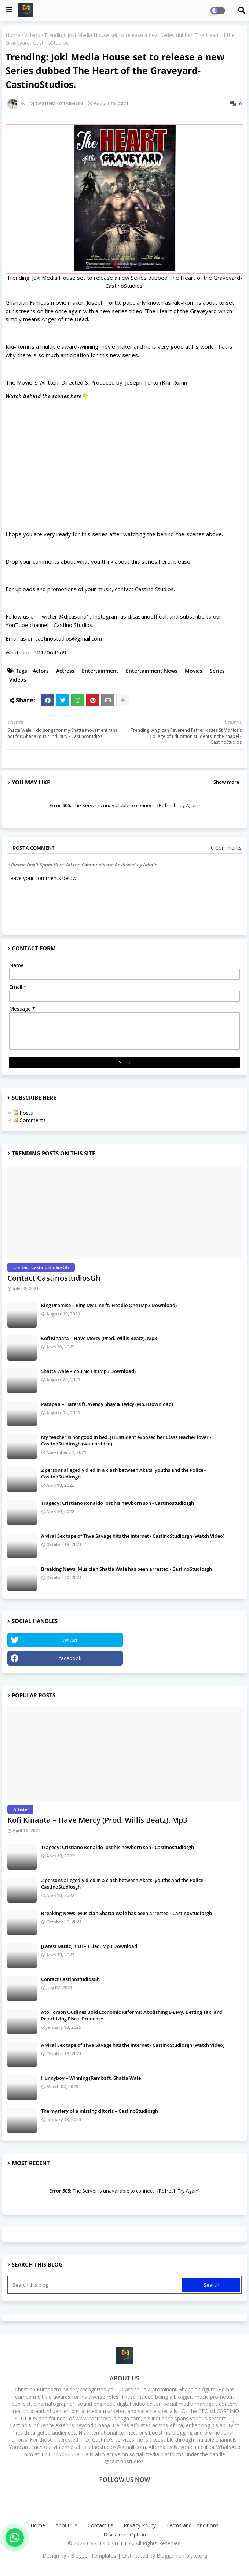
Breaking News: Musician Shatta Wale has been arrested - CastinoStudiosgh (126, 1569)
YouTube (184, 1639)
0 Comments (226, 847)
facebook (70, 1658)
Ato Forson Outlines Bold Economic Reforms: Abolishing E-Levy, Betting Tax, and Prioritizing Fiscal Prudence (132, 2015)
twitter (70, 1639)
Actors (41, 670)
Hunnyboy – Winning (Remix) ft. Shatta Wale (91, 2078)
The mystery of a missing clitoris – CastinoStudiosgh (99, 2111)
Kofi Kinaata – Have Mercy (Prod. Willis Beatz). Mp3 (99, 1338)
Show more (226, 782)
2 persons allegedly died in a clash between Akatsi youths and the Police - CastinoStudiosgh (123, 1473)
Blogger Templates (93, 2555)
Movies (193, 670)
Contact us (100, 2525)
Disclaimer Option (124, 2534)
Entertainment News (151, 670)
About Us (66, 2525)
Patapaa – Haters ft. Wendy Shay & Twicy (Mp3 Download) (107, 1404)
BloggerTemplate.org (182, 2555)
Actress (65, 670)
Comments (30, 1120)
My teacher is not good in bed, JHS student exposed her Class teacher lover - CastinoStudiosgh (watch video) (126, 1440)
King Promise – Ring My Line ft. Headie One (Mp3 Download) (109, 1305)
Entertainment (100, 670)
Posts (23, 1112)
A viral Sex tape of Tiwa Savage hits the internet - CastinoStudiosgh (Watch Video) (132, 1536)
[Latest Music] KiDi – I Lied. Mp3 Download (89, 1946)
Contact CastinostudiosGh (53, 1278)
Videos (32, 34)
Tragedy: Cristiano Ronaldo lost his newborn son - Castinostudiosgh (117, 1503)
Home (13, 34)
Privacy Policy (140, 2525)
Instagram (184, 1658)
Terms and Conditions (192, 2525)
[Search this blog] (95, 2285)
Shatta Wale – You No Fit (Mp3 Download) (88, 1371)
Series (217, 670)
